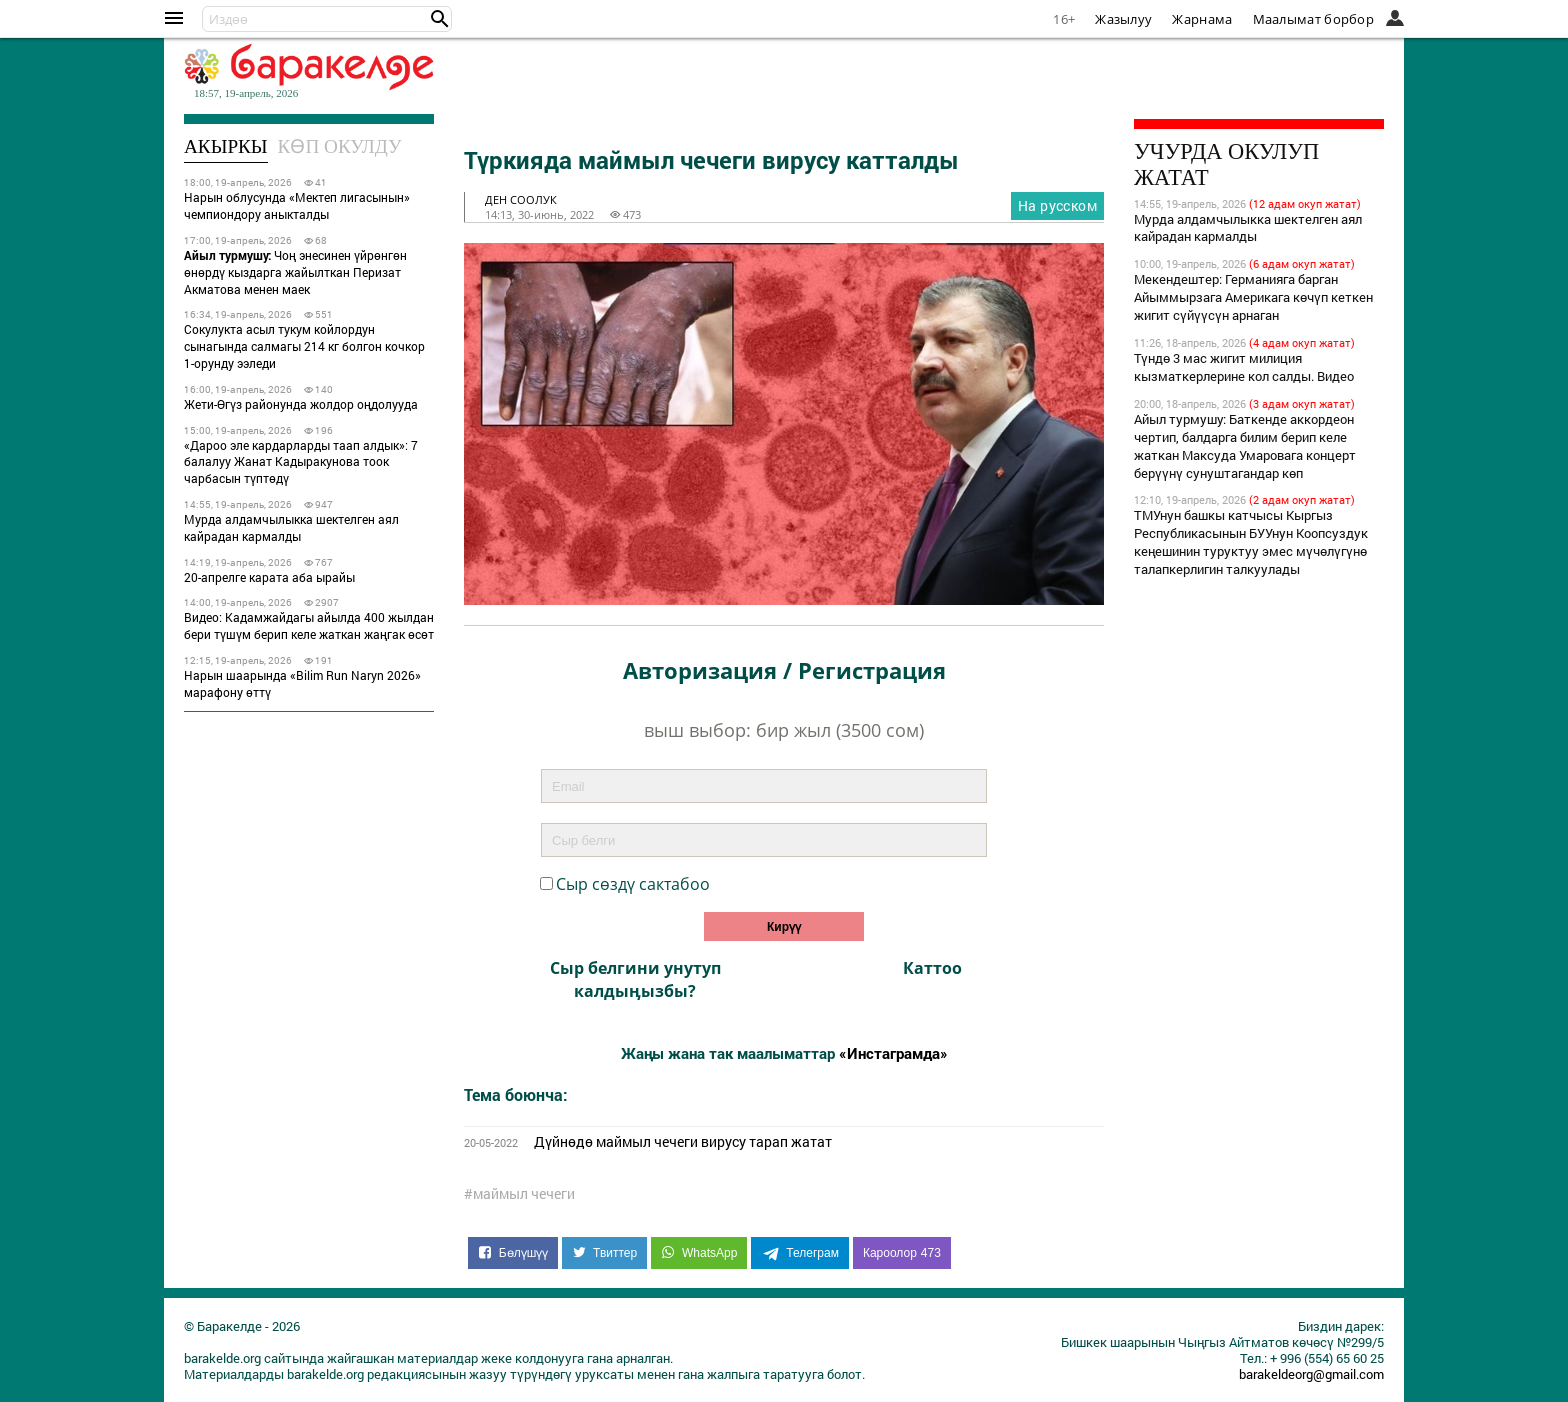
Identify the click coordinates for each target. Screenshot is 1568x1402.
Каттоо (932, 968)
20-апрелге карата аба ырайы (269, 577)
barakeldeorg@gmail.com (1311, 1374)
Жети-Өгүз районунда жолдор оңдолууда (301, 404)
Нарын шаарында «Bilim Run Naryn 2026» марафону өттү (302, 683)
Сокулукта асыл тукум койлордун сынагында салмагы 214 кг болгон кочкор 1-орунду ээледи (304, 346)
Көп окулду (340, 146)
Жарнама (1202, 19)
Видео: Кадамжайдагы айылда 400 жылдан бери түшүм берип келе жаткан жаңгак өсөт (309, 625)
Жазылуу (1123, 19)
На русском (1057, 205)
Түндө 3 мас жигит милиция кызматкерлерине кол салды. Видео (1244, 367)
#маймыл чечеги (519, 1194)
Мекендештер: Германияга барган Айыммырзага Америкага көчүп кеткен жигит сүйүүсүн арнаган (1253, 297)
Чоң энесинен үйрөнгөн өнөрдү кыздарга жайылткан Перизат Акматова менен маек (295, 272)
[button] (440, 19)
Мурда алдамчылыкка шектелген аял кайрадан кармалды (291, 527)
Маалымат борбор (1314, 19)
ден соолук (521, 199)
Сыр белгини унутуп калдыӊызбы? (635, 979)
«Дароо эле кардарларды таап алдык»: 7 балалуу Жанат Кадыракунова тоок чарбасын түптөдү (301, 462)
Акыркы (226, 146)
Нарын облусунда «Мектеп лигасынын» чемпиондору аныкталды (297, 205)
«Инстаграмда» (893, 1053)
